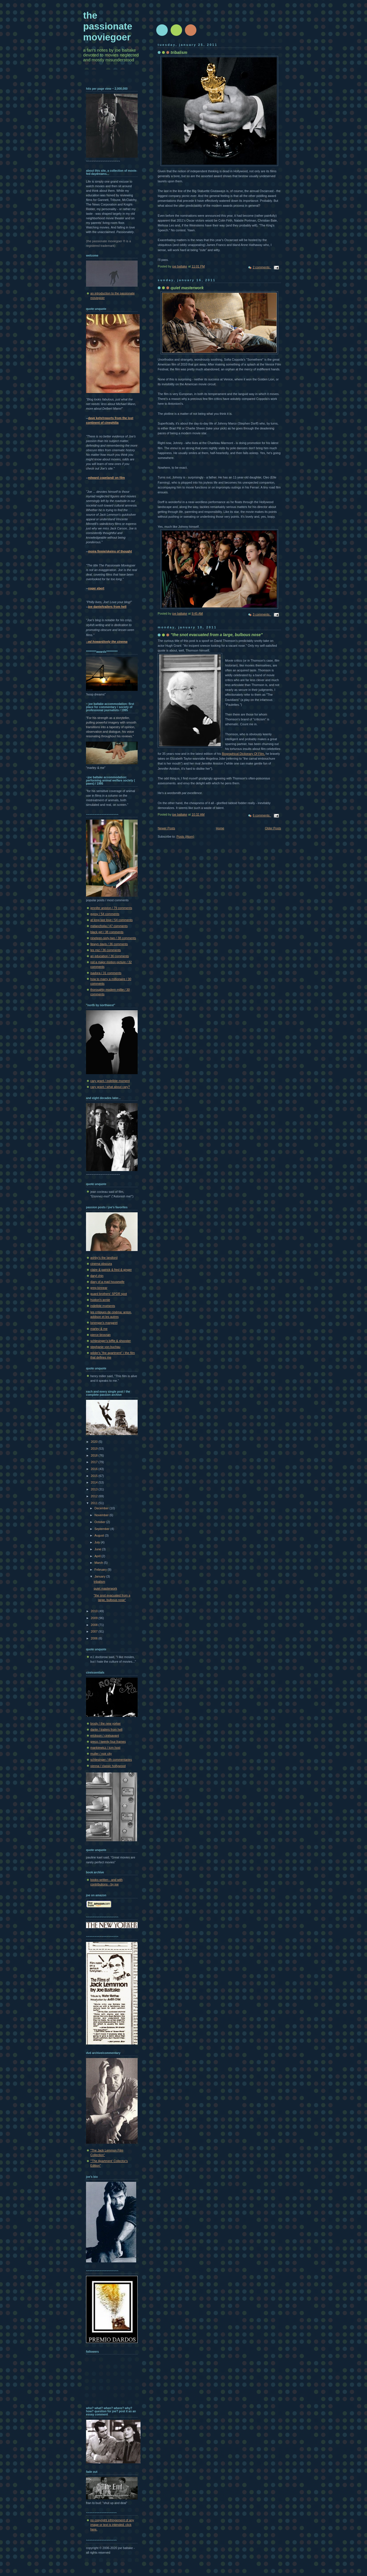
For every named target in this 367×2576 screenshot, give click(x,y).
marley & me (99, 1328)
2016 (95, 1469)
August (99, 1535)
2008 (95, 1625)
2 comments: (262, 267)
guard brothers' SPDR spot (108, 1293)
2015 (95, 1475)
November (101, 1515)
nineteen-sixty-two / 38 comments (113, 938)
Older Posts (273, 828)
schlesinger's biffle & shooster (110, 1340)
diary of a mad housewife (107, 1281)
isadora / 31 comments (105, 973)
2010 (95, 1611)
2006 (95, 1638)
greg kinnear (99, 1287)
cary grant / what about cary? (110, 1086)
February (101, 1569)
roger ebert (96, 588)
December (101, 1508)
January (100, 1576)
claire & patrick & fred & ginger (111, 1269)
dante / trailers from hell (106, 1729)
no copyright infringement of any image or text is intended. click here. (112, 2524)
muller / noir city (101, 1753)
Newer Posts (166, 828)
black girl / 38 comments (106, 932)
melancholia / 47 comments (109, 926)
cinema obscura (101, 1263)
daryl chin (97, 1275)
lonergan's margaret (104, 1322)
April (97, 1556)
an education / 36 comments (109, 956)
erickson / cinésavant (104, 1735)
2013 (95, 1489)
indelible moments (102, 1305)
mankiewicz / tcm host (105, 1747)
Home (220, 828)
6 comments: (262, 815)
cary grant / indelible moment (110, 1080)
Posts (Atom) (185, 836)
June (98, 1549)
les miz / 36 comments (105, 950)
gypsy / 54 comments (104, 914)
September (102, 1529)
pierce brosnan (100, 1334)
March (99, 1562)
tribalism (99, 1581)
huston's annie (100, 1299)
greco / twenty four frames (108, 1741)
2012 (95, 1496)
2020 (95, 1441)
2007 (95, 1631)
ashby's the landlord (104, 1257)
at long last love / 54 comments (111, 920)
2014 (95, 1482)
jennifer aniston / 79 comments (111, 908)
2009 (95, 1618)
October (100, 1522)
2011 (95, 1503)
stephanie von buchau (105, 1346)
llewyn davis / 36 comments (109, 944)
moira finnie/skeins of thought (110, 551)
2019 (95, 1448)
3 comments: (262, 614)
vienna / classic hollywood (108, 1766)
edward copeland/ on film (106, 477)
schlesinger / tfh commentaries (111, 1759)
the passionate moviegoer (107, 26)
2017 (95, 1462)
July (97, 1542)
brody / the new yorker (105, 1723)
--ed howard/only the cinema (107, 641)
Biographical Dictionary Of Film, (243, 753)
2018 (95, 1455)
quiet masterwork (105, 1588)
